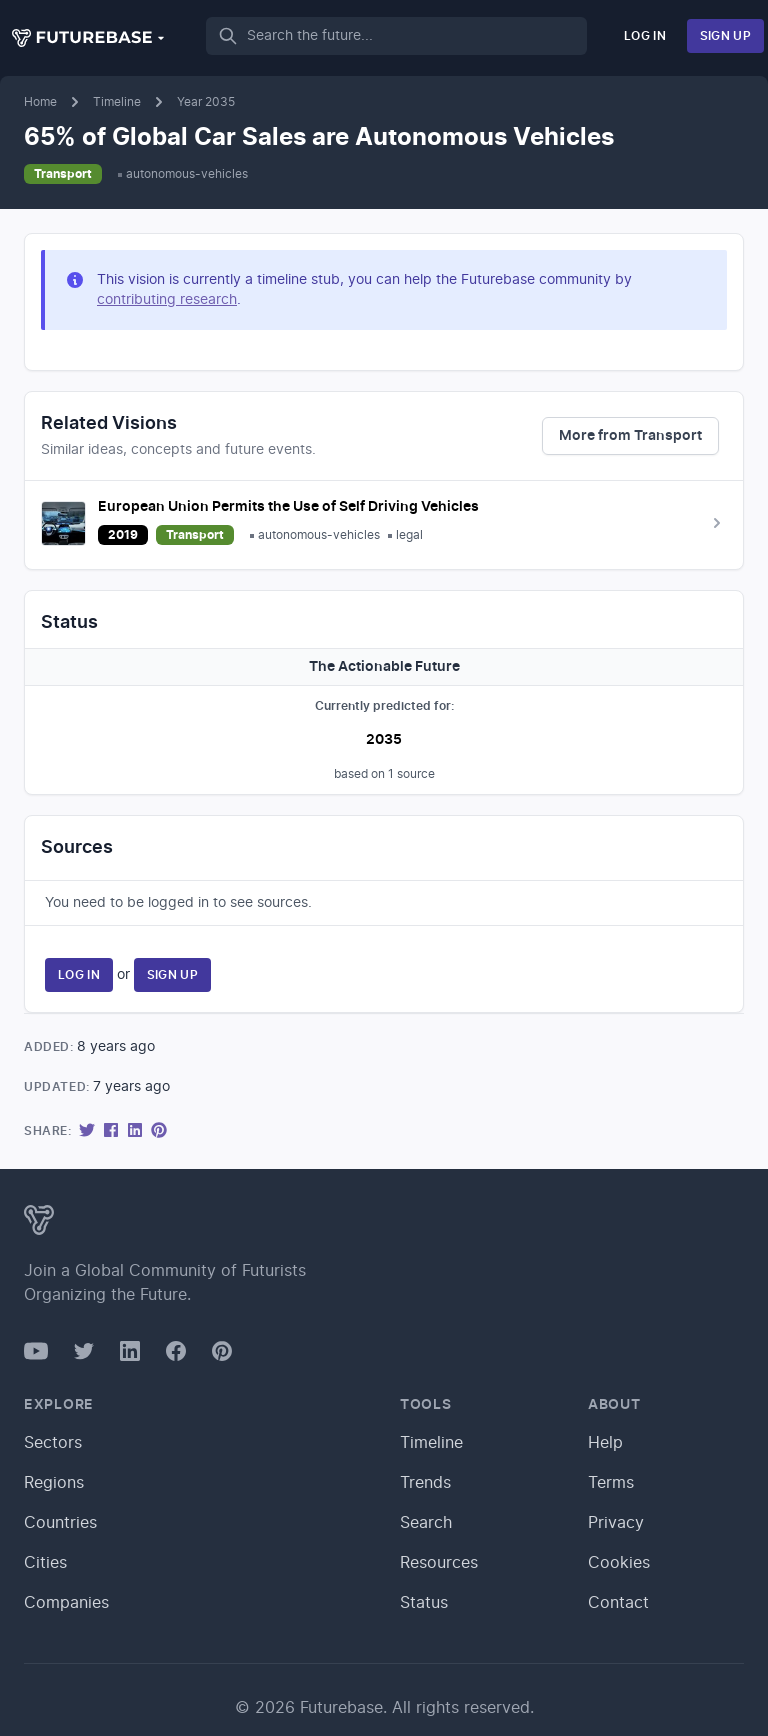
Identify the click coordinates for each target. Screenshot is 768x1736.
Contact (618, 1603)
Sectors (53, 1443)
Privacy (616, 1523)
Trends (425, 1483)
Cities (45, 1563)
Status (424, 1603)
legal (409, 535)
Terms (611, 1483)
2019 (123, 535)
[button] (89, 38)
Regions (54, 1483)
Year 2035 (206, 102)
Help (605, 1443)
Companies (66, 1603)
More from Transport (630, 436)
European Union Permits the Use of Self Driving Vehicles (288, 507)
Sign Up (725, 36)
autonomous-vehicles (187, 174)
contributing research (167, 300)
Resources (439, 1563)
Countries (60, 1523)
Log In (645, 36)
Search (426, 1523)
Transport (63, 174)
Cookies (619, 1563)
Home (40, 102)
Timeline (117, 102)
